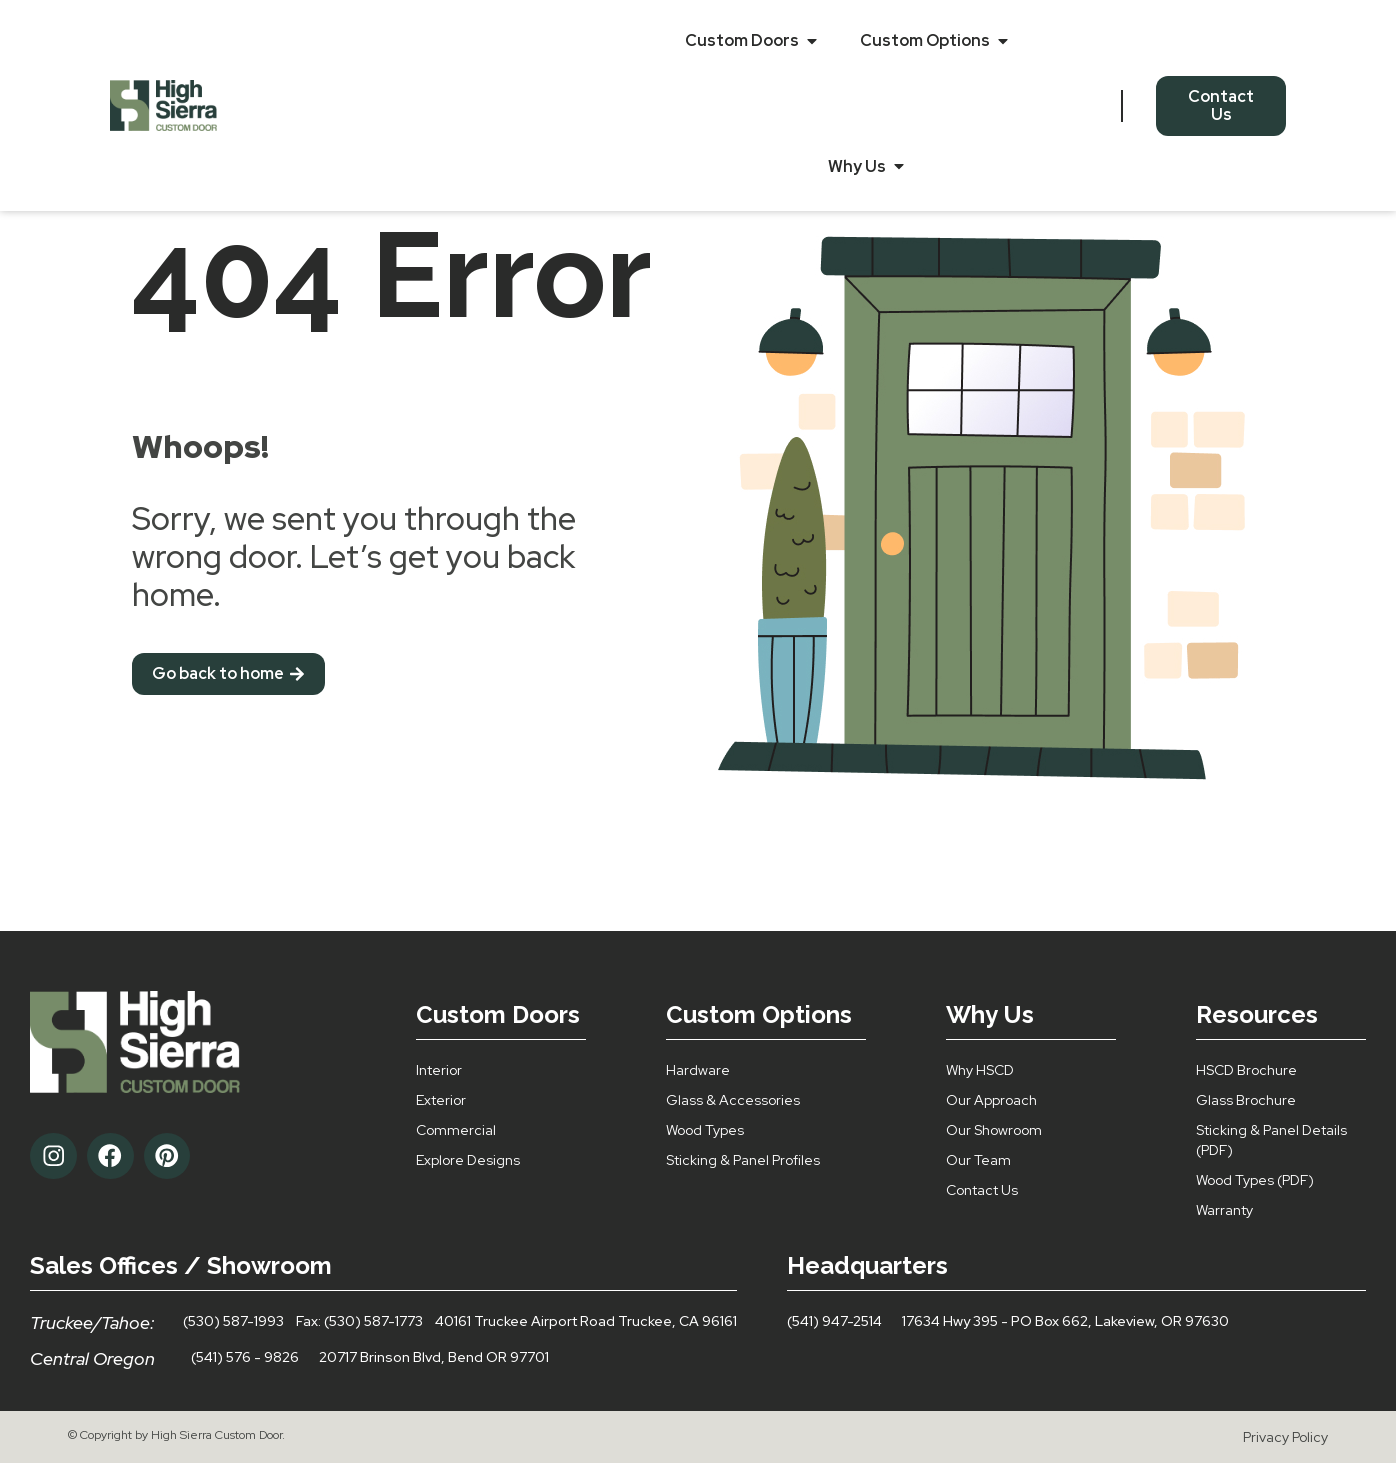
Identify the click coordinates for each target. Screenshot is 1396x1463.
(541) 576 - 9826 (245, 1357)
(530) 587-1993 (233, 1321)
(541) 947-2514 (834, 1321)
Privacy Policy (1285, 1437)
